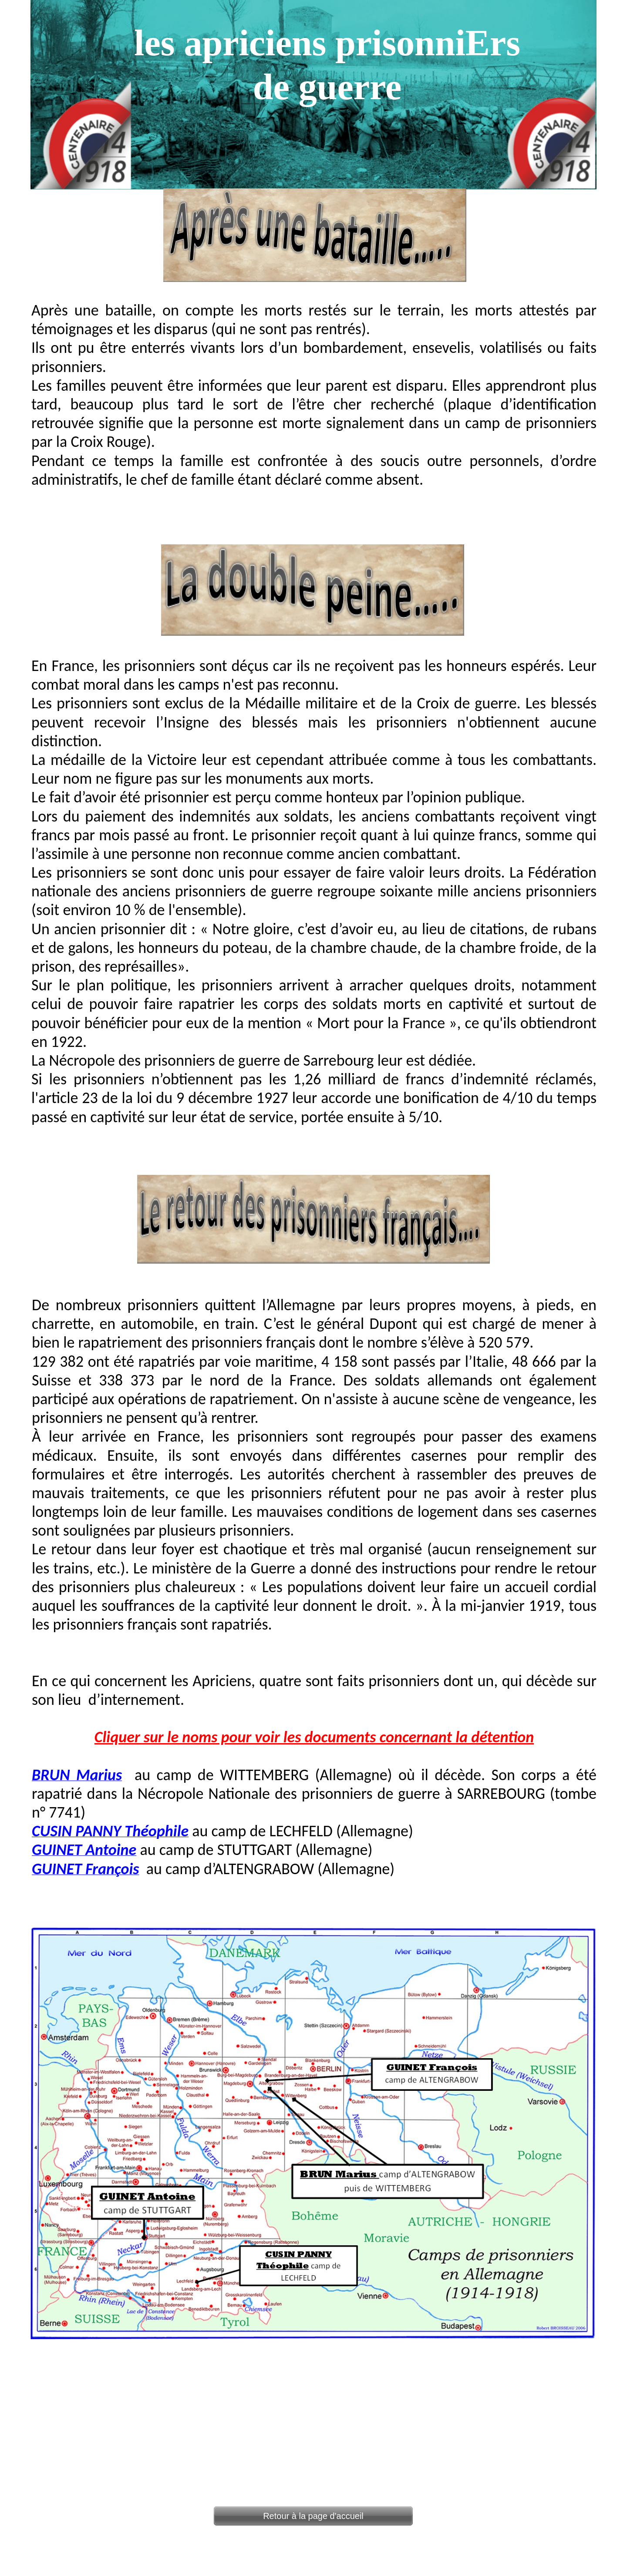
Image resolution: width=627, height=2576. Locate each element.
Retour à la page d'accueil (313, 2516)
